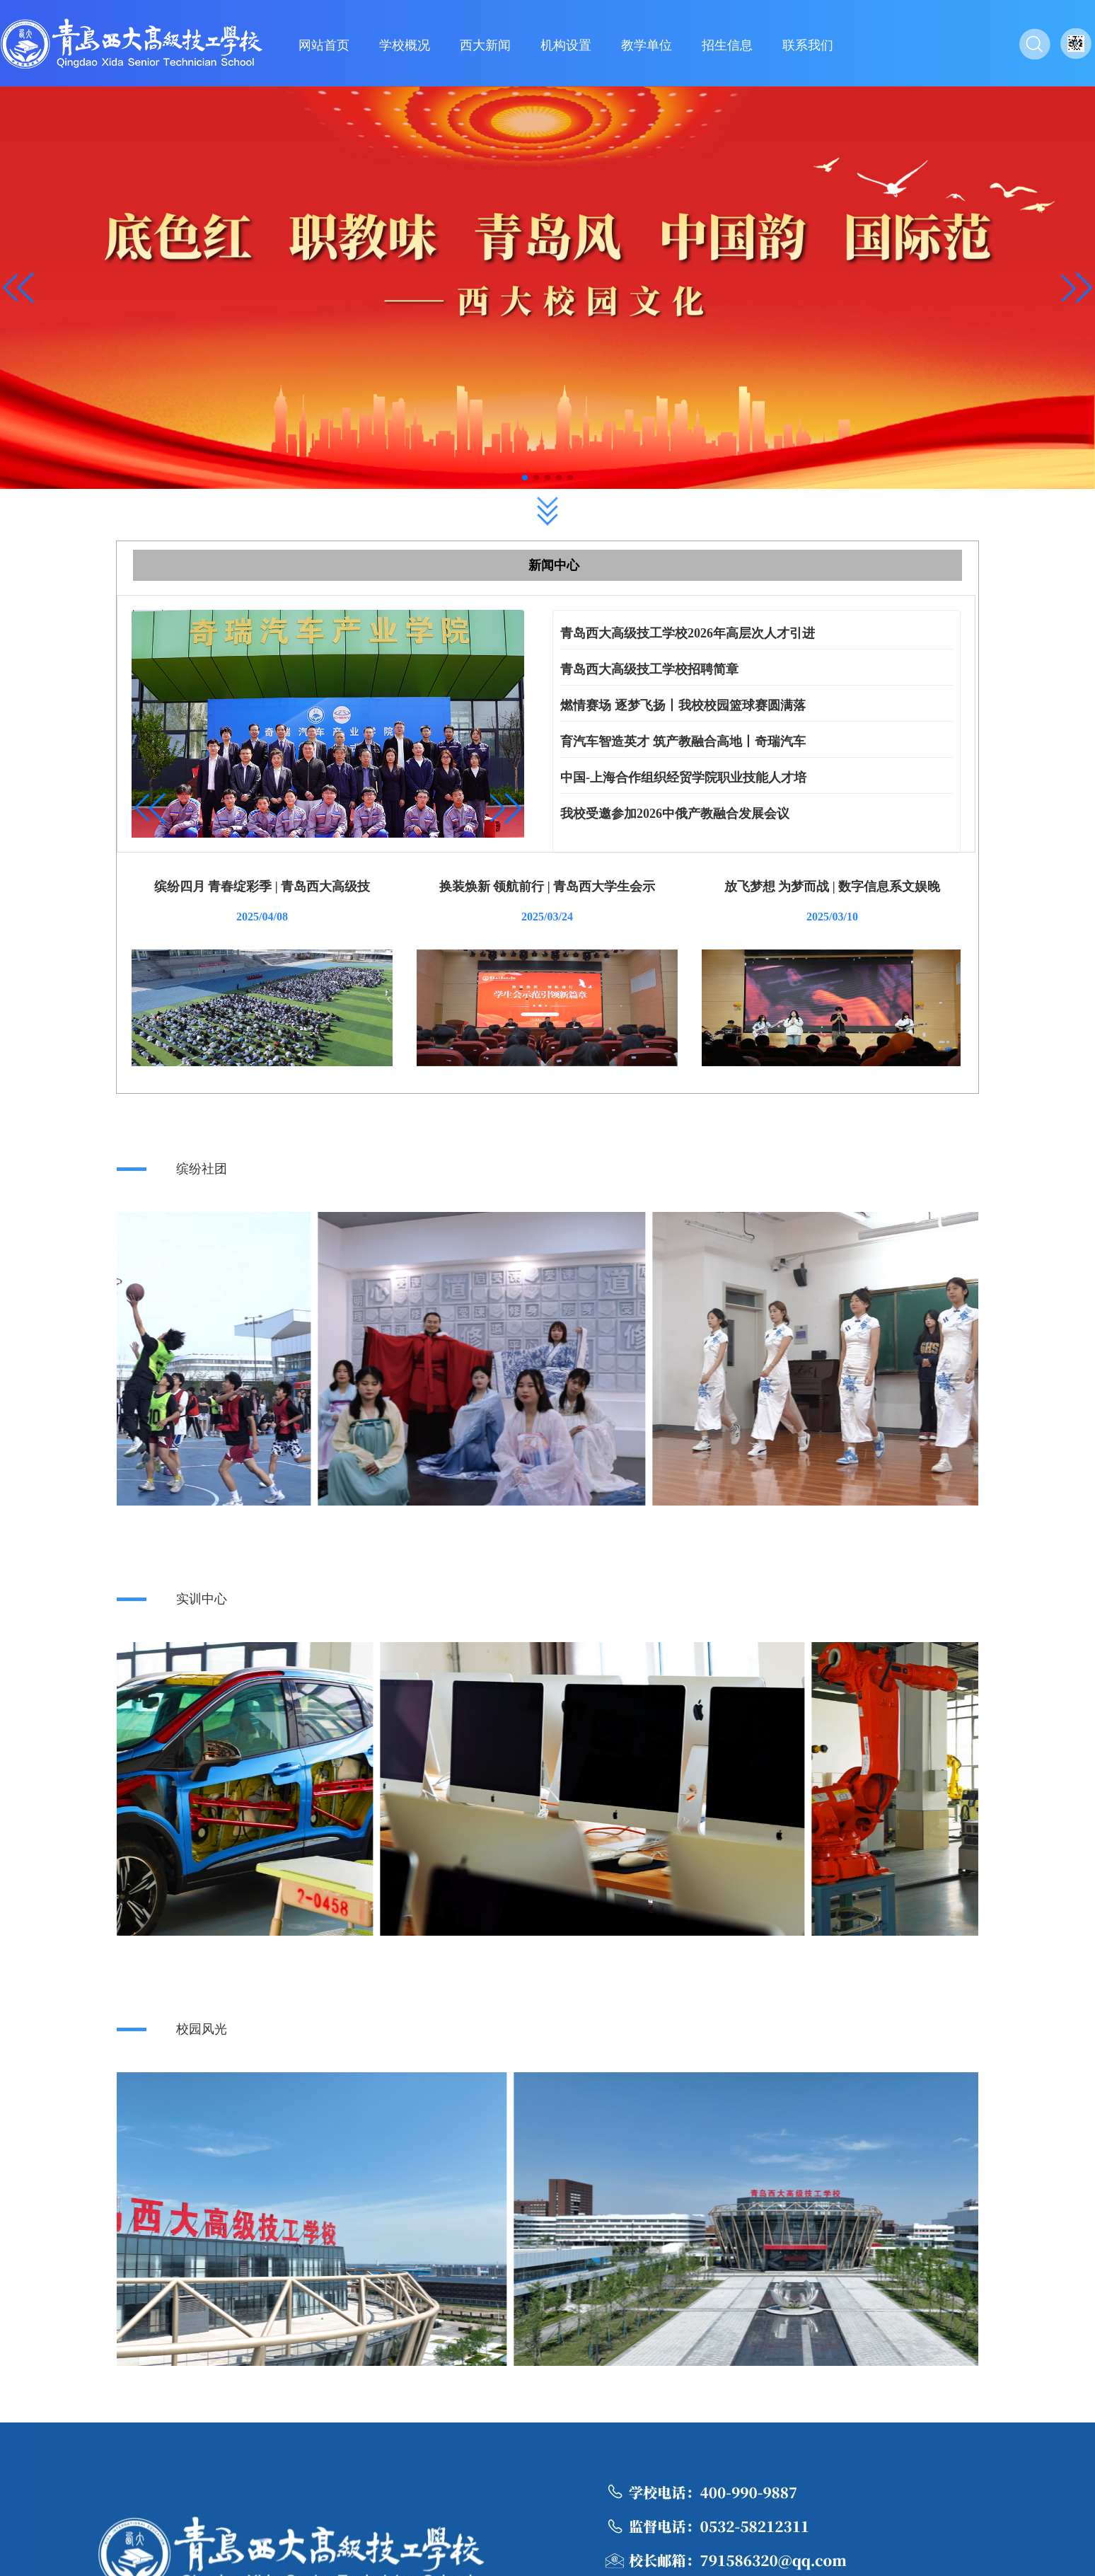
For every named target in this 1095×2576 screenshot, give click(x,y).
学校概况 (404, 45)
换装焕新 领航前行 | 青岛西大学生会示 (547, 886)
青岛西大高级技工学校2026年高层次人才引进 (687, 633)
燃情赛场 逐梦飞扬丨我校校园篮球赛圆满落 (683, 705)
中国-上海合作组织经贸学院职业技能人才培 (683, 777)
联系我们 (807, 45)
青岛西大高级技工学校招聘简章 (649, 669)
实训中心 (201, 1599)
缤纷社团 (201, 1169)
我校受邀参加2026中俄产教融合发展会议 (674, 814)
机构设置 (565, 45)
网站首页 (324, 45)
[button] (1076, 288)
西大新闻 (485, 45)
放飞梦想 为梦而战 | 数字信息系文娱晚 (832, 886)
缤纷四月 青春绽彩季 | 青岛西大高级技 (262, 886)
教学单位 (646, 45)
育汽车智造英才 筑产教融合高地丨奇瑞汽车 (683, 741)
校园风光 (201, 2029)
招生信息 (727, 45)
